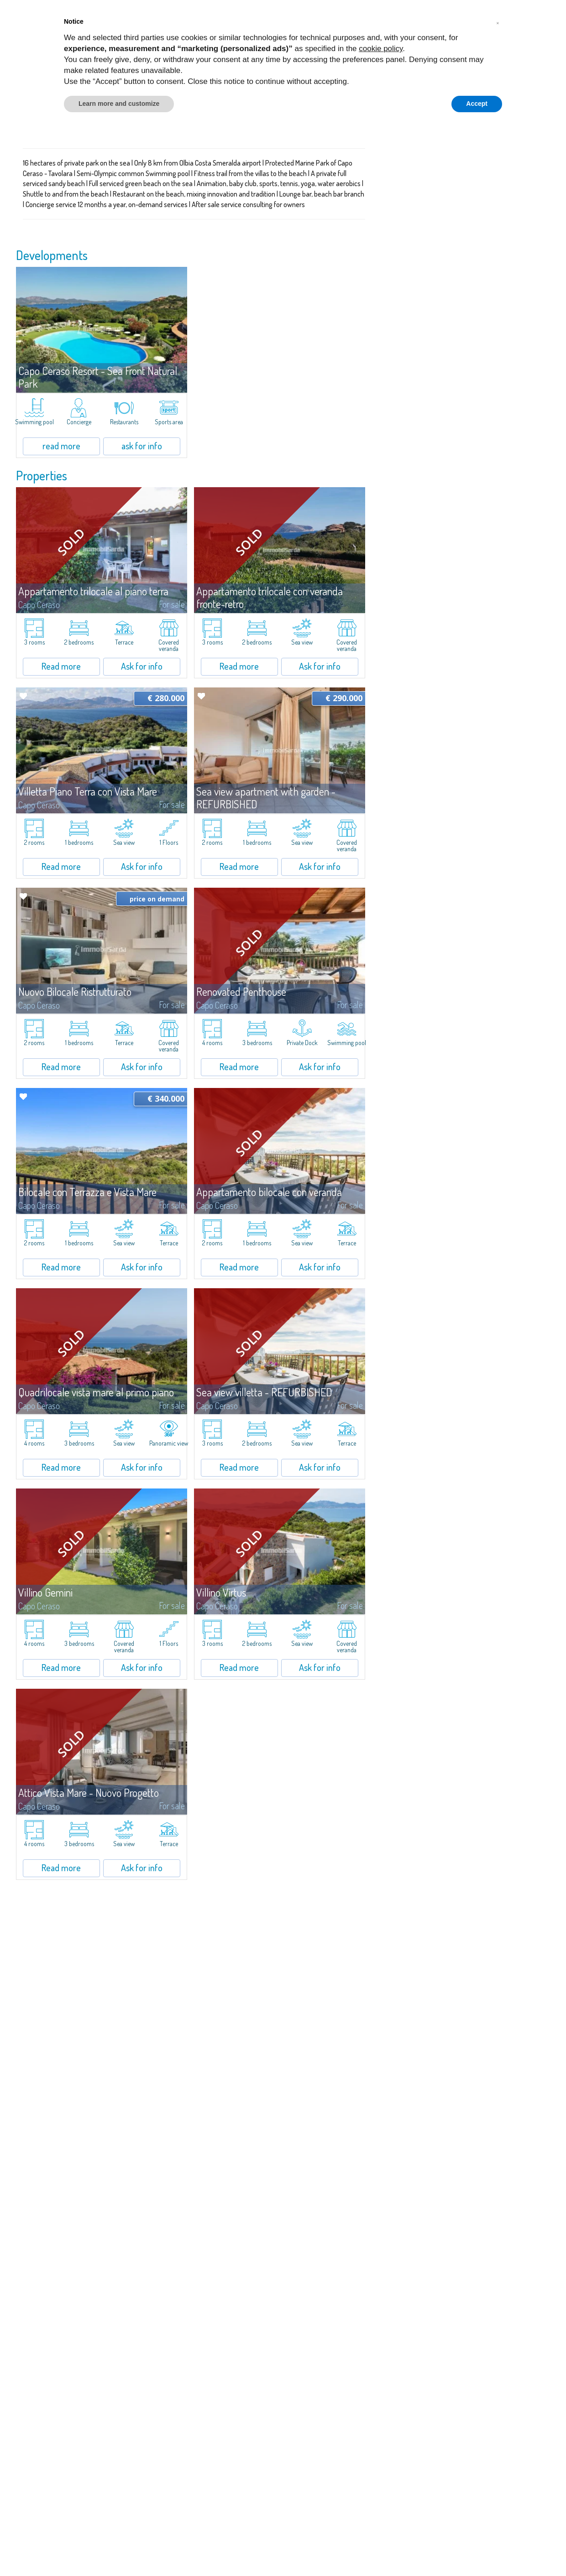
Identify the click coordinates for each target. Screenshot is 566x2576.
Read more (61, 666)
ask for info (141, 446)
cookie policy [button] (381, 48)
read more (61, 446)
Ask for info (141, 666)
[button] (497, 22)
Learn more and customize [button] (119, 103)
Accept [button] (476, 103)
